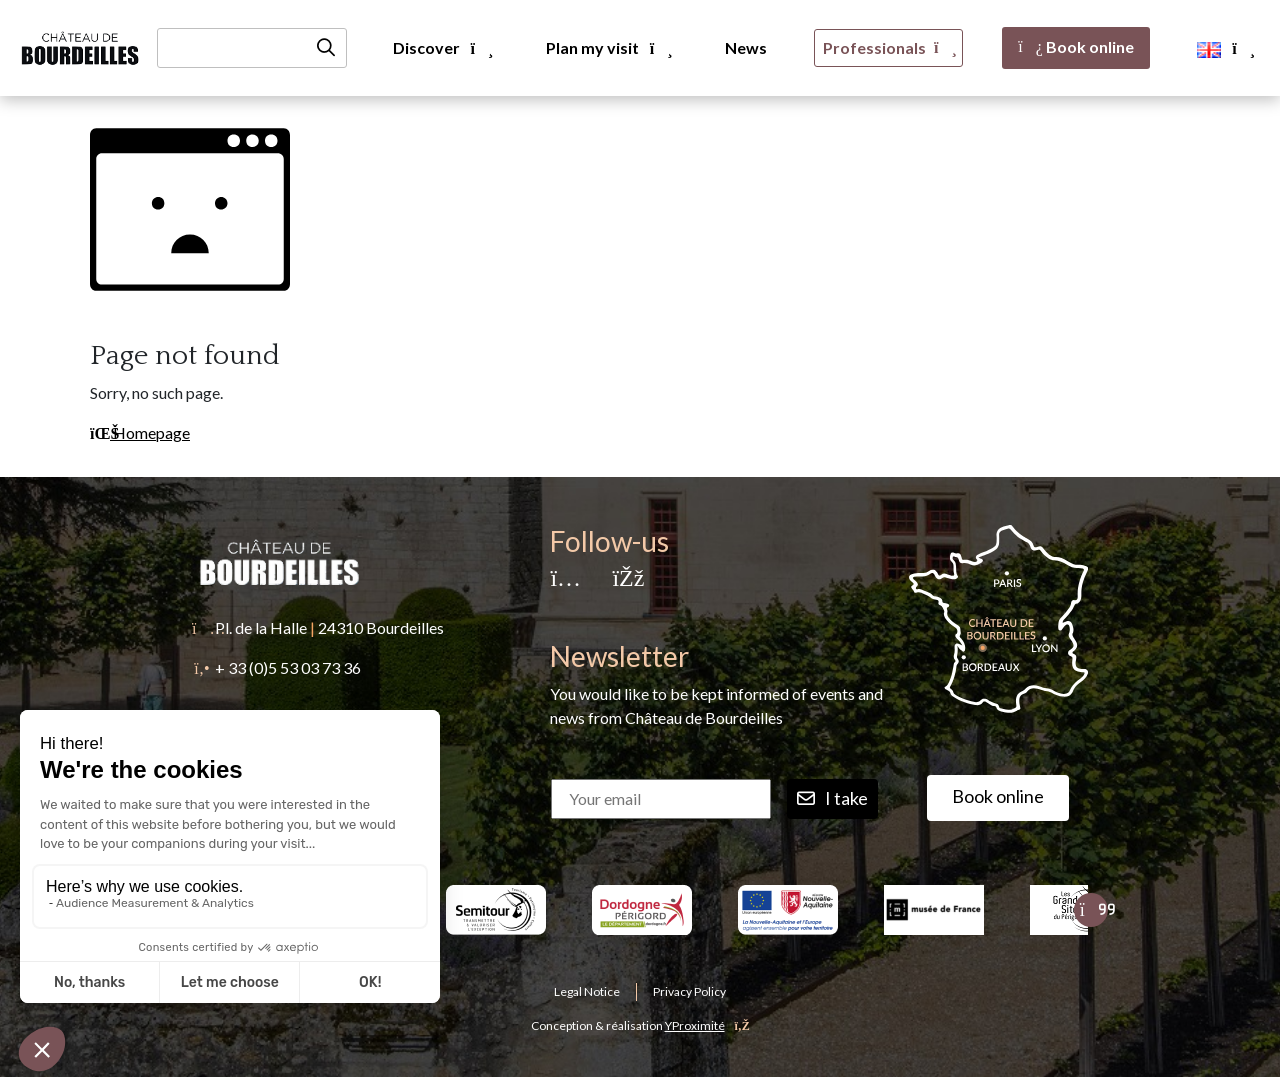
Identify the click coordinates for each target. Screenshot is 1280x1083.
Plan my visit (608, 47)
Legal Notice (587, 991)
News (746, 47)
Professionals (888, 47)
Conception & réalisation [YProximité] (640, 1025)
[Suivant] (1091, 910)
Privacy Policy (689, 991)
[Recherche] (252, 48)
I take (832, 799)
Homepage (140, 432)
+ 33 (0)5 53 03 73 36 (288, 667)
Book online (1076, 46)
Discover (442, 47)
